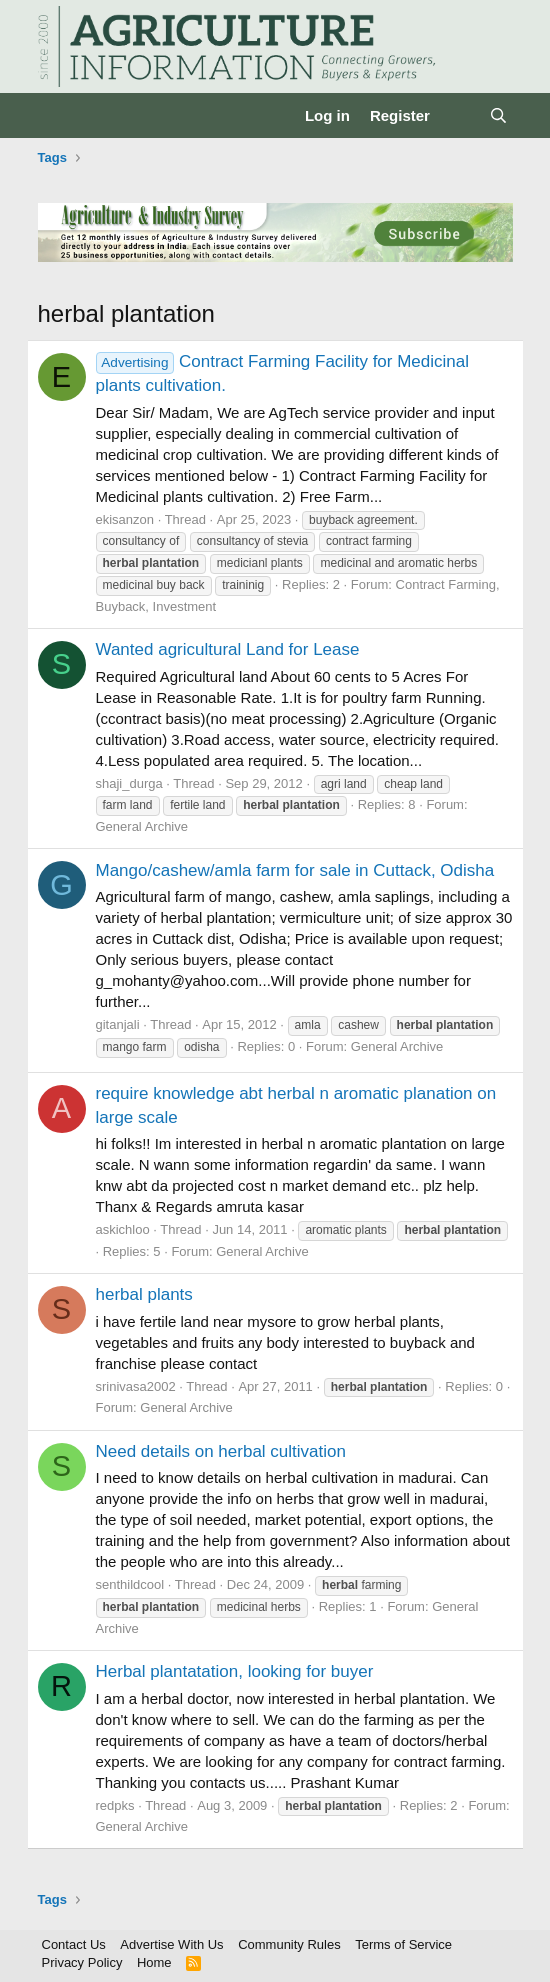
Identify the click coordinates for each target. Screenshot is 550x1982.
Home (154, 1962)
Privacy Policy (82, 1962)
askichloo (123, 1229)
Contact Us (74, 1944)
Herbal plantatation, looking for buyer (235, 1671)
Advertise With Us (171, 1944)
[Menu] (55, 116)
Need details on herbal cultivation (221, 1451)
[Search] (498, 115)
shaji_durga (129, 783)
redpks (115, 1805)
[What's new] (459, 115)
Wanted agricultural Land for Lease (228, 649)
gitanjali (118, 1024)
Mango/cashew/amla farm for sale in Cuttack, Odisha (295, 870)
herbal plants (144, 1294)
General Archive (142, 826)
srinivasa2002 (136, 1386)
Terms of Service (403, 1944)
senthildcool (130, 1584)
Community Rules (289, 1944)
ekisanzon (125, 519)
